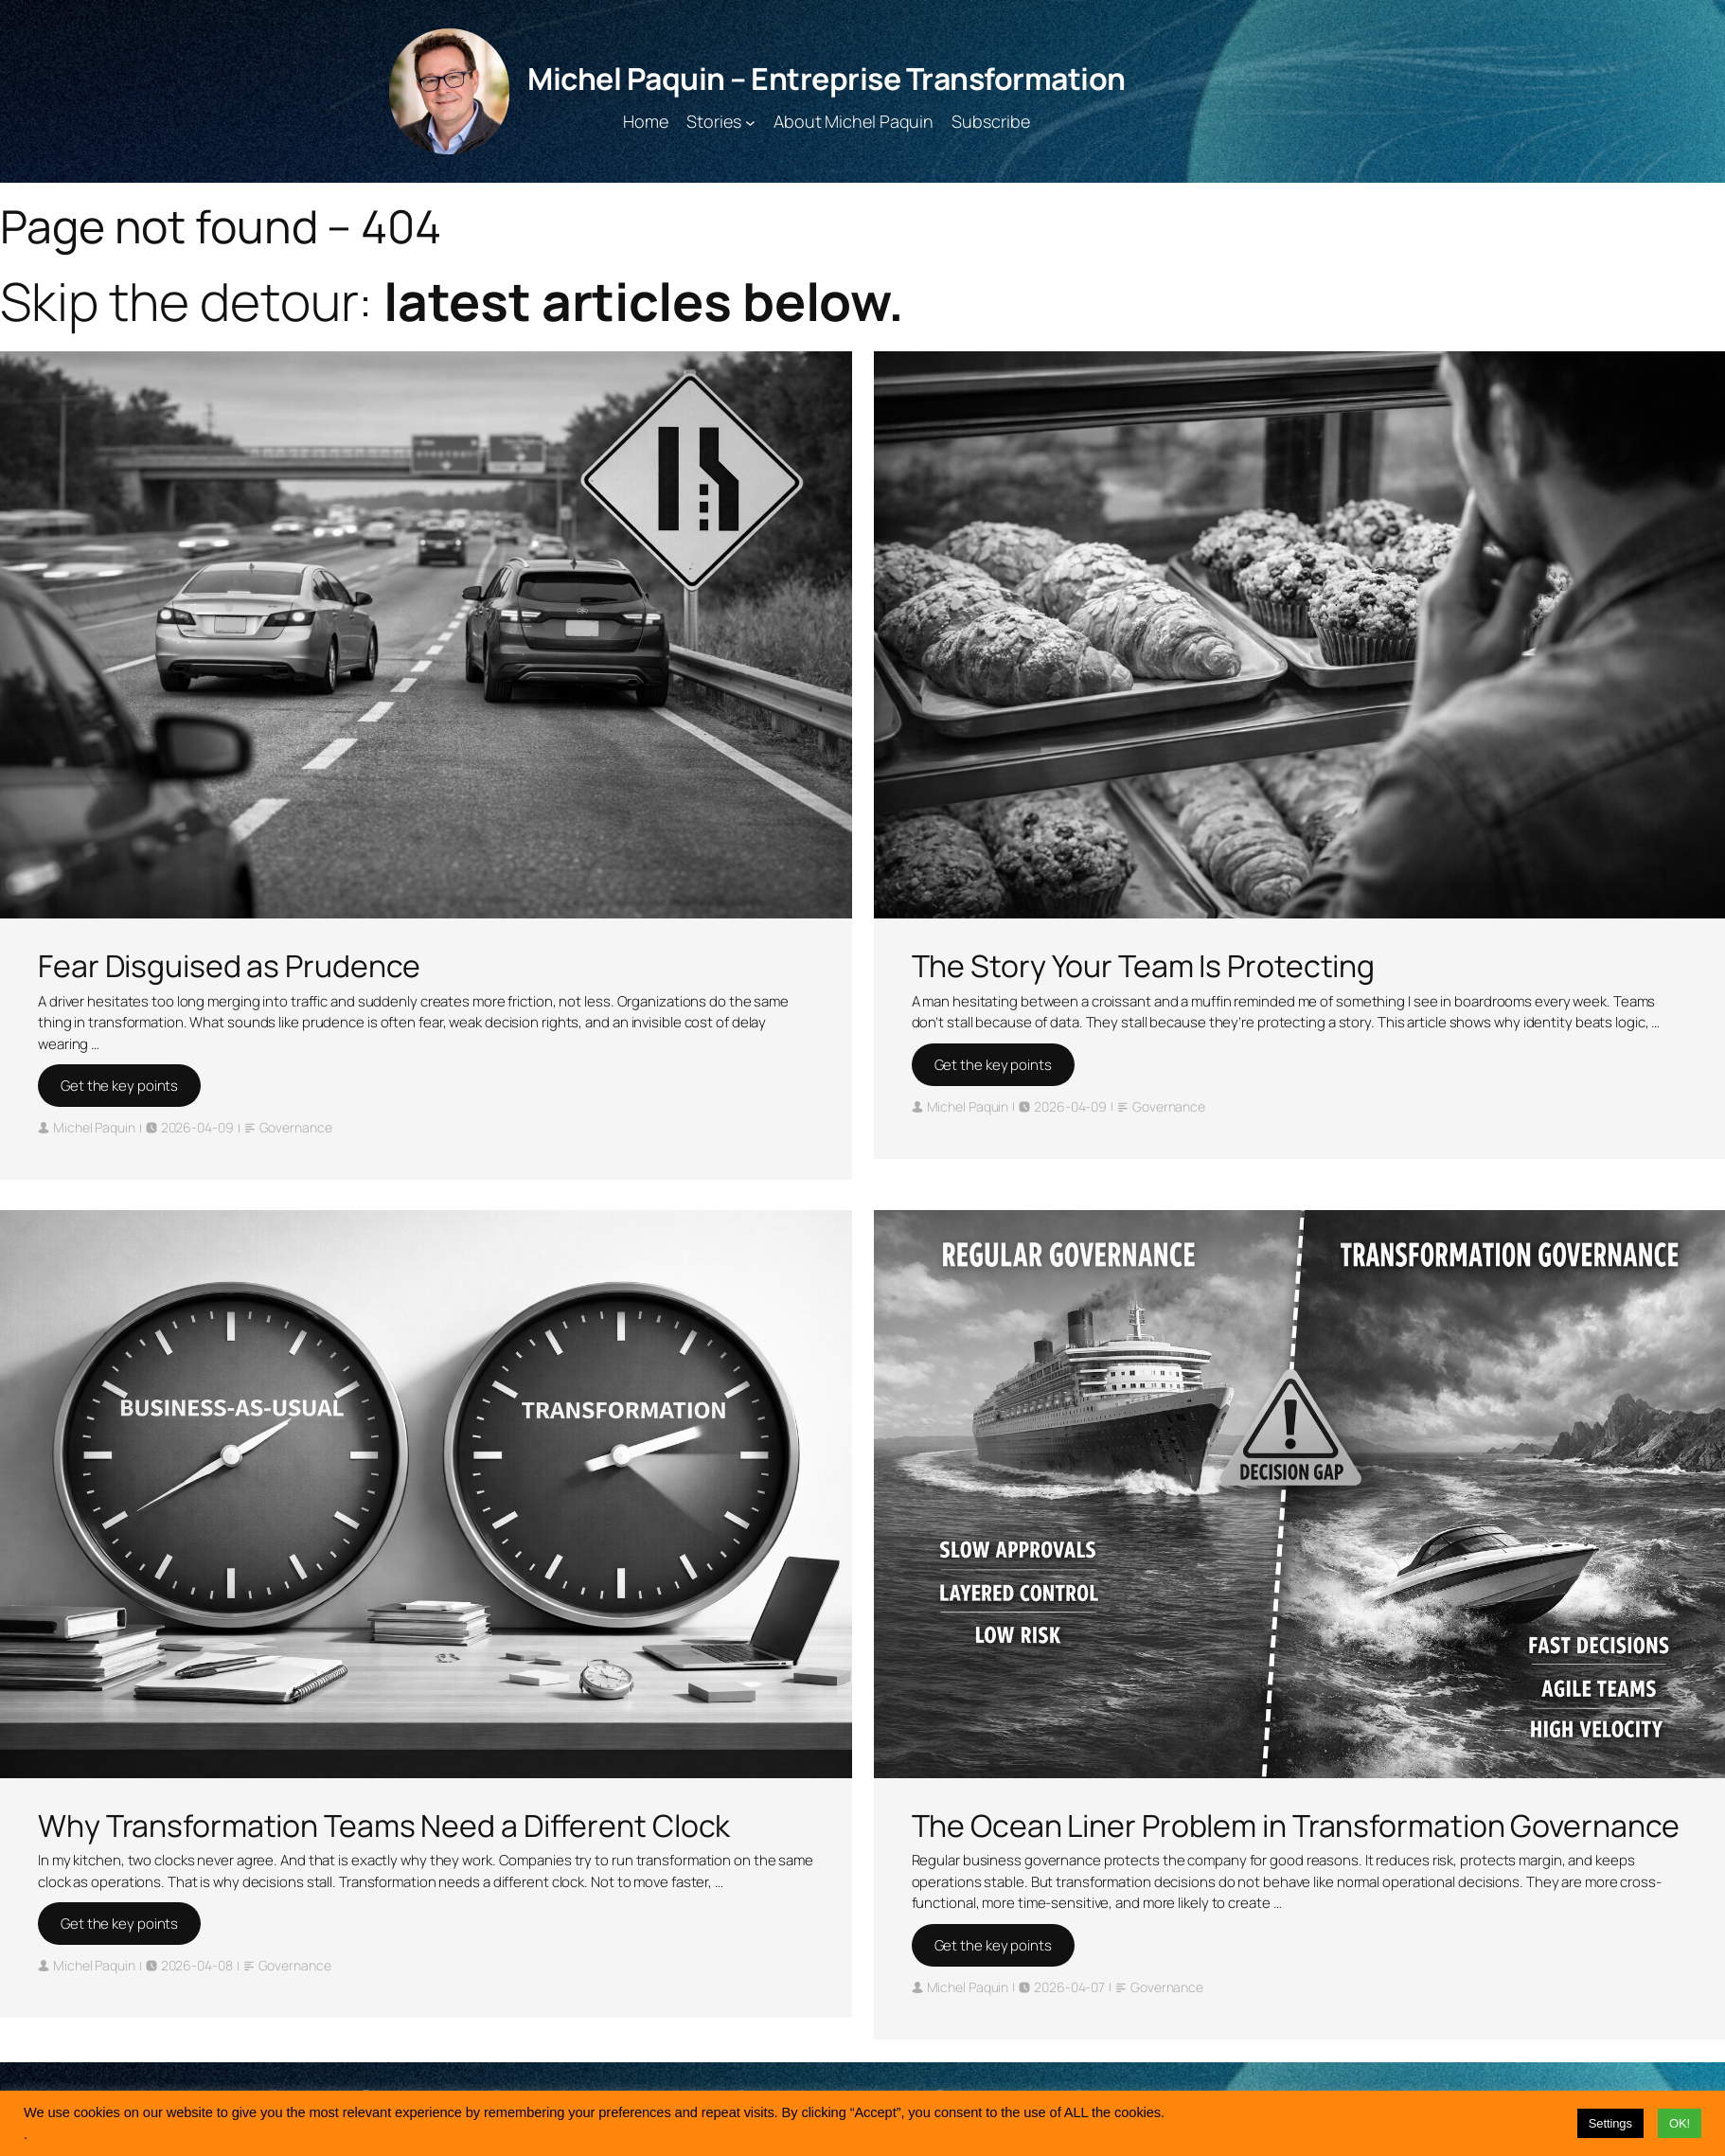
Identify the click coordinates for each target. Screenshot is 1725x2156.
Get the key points (119, 1086)
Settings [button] (1610, 2123)
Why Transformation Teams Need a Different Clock (384, 1825)
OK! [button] (1679, 2123)
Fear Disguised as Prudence (229, 966)
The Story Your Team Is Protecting (1144, 966)
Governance (295, 1127)
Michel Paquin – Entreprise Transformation (826, 78)
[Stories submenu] (750, 121)
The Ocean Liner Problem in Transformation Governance (1296, 1825)
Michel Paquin (94, 1127)
